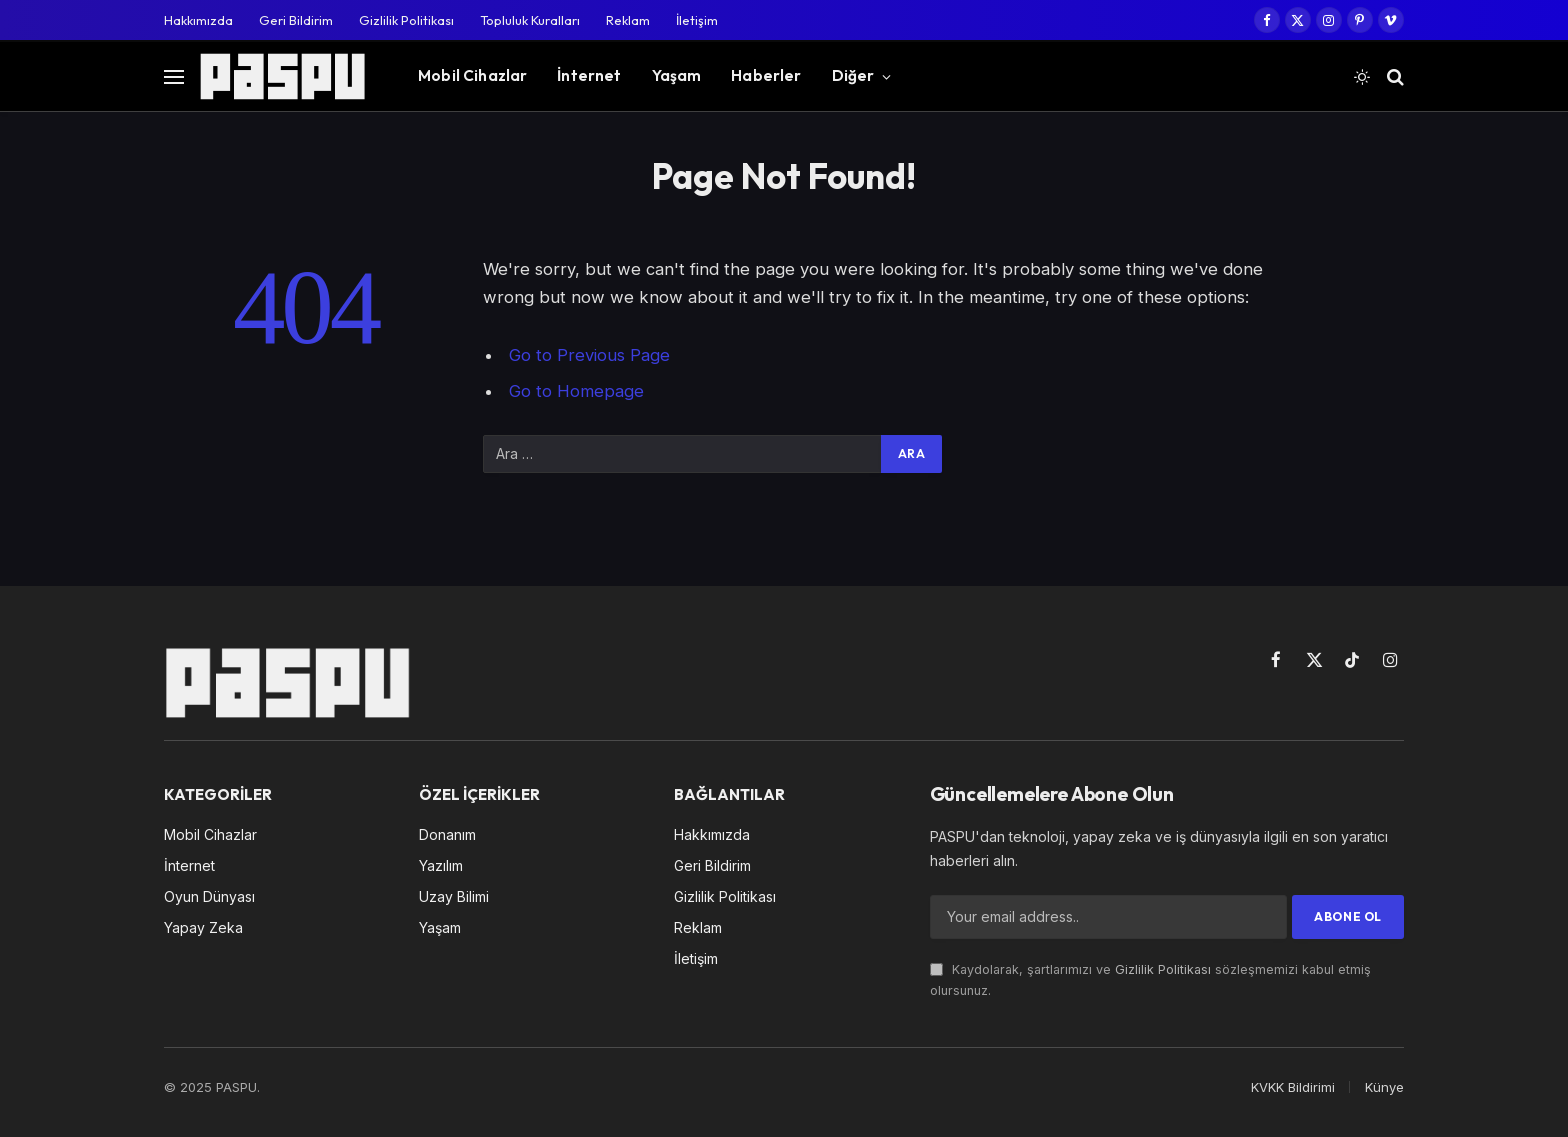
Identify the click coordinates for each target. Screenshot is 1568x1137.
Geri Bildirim (296, 20)
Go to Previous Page (589, 355)
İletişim (697, 20)
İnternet (589, 75)
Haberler (766, 75)
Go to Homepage (576, 391)
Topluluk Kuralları (530, 20)
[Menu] (174, 76)
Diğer (853, 75)
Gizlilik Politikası (406, 20)
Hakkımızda (198, 20)
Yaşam (677, 75)
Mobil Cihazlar (472, 75)
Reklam (628, 20)
